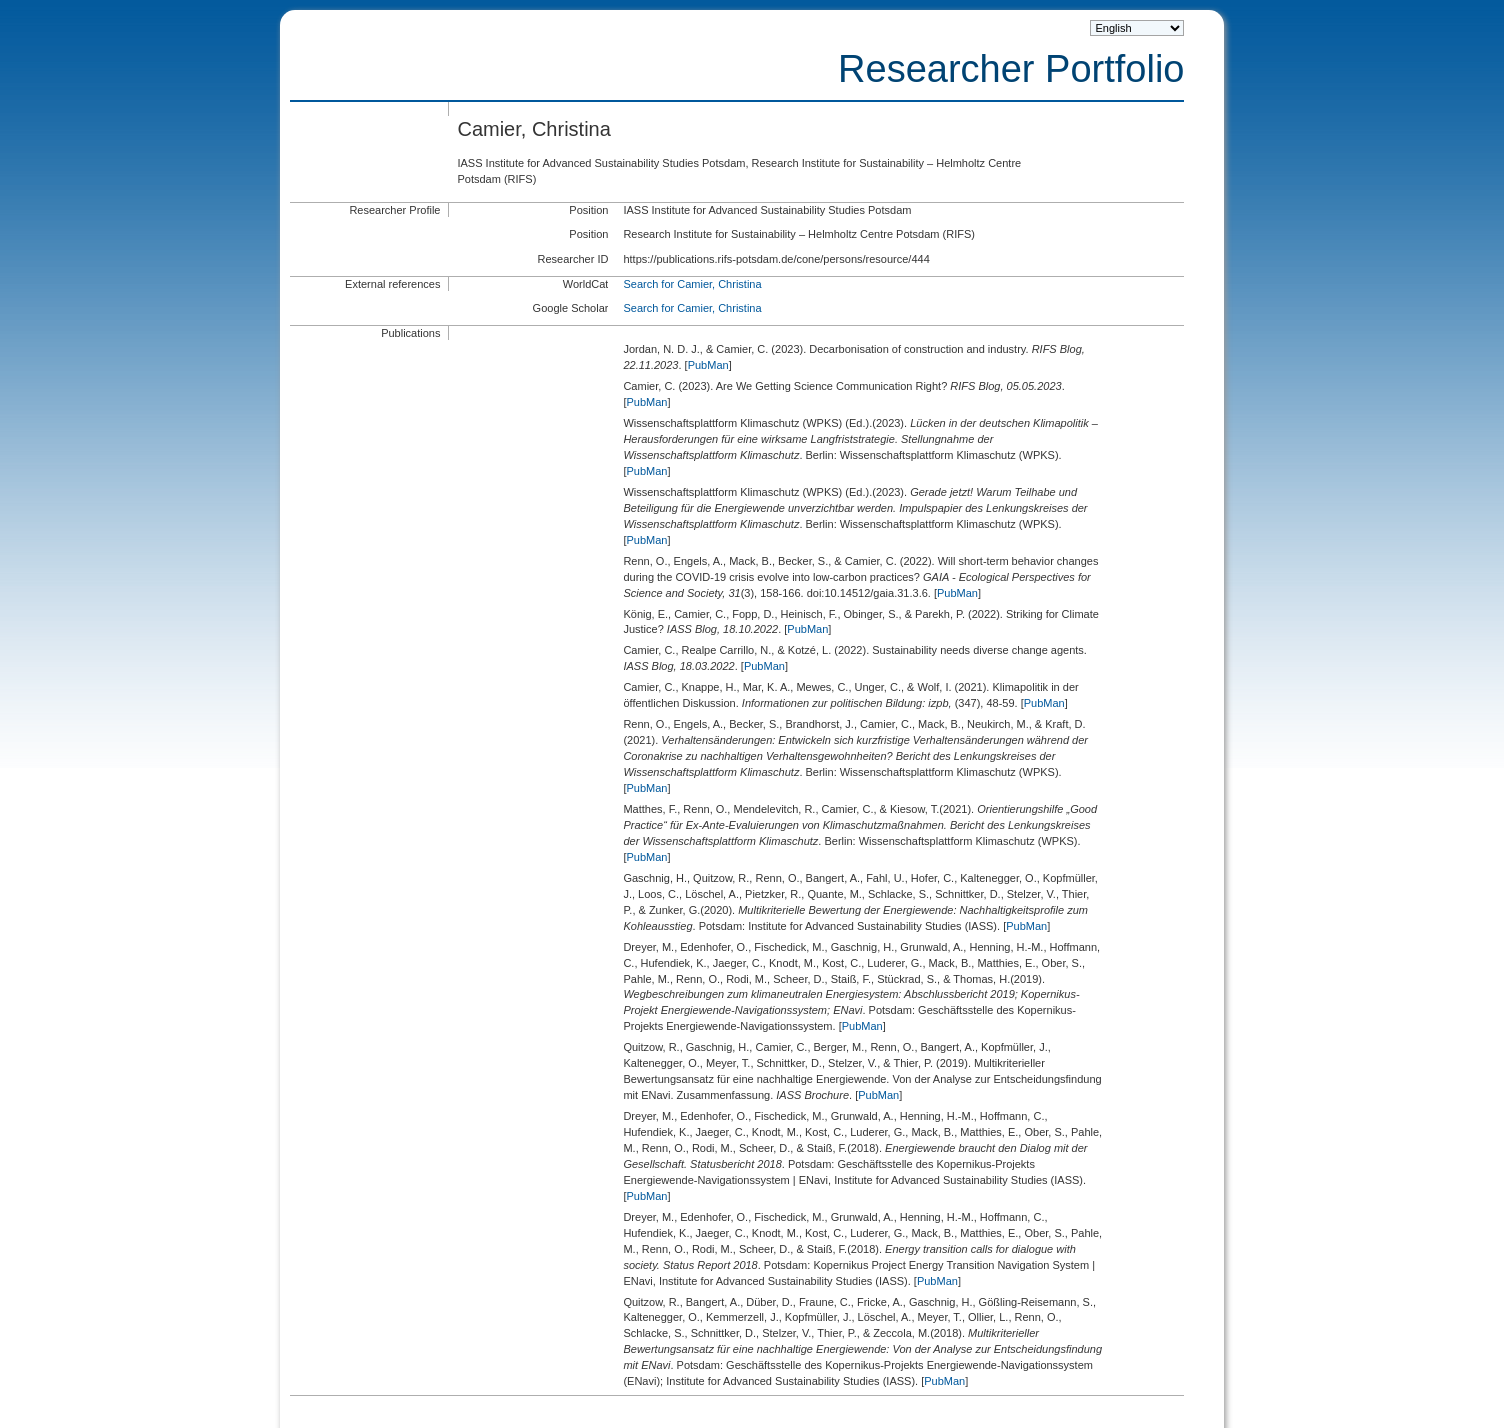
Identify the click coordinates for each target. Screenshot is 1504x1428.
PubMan (708, 365)
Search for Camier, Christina (692, 284)
